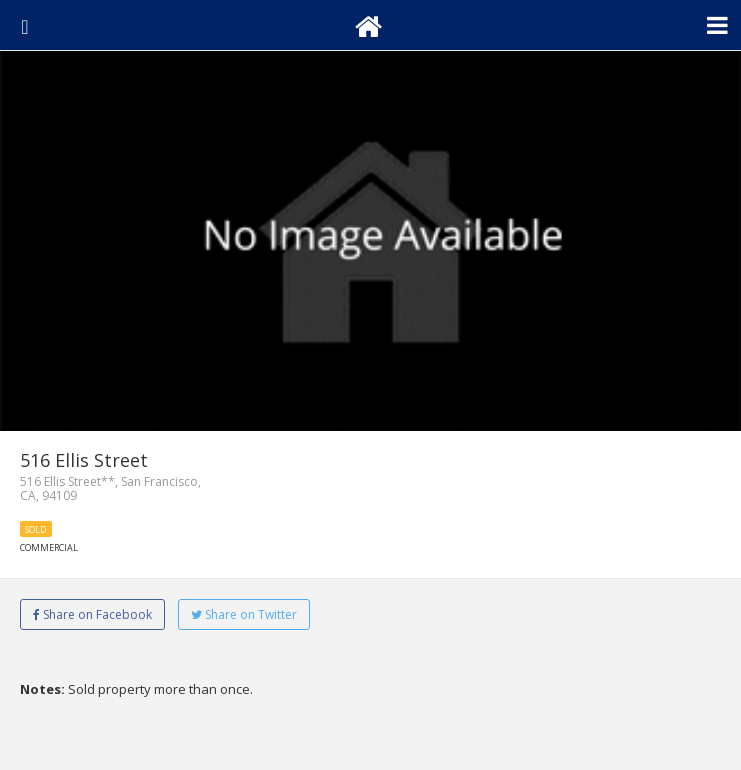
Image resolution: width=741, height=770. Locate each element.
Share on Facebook (92, 614)
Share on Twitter (244, 614)
